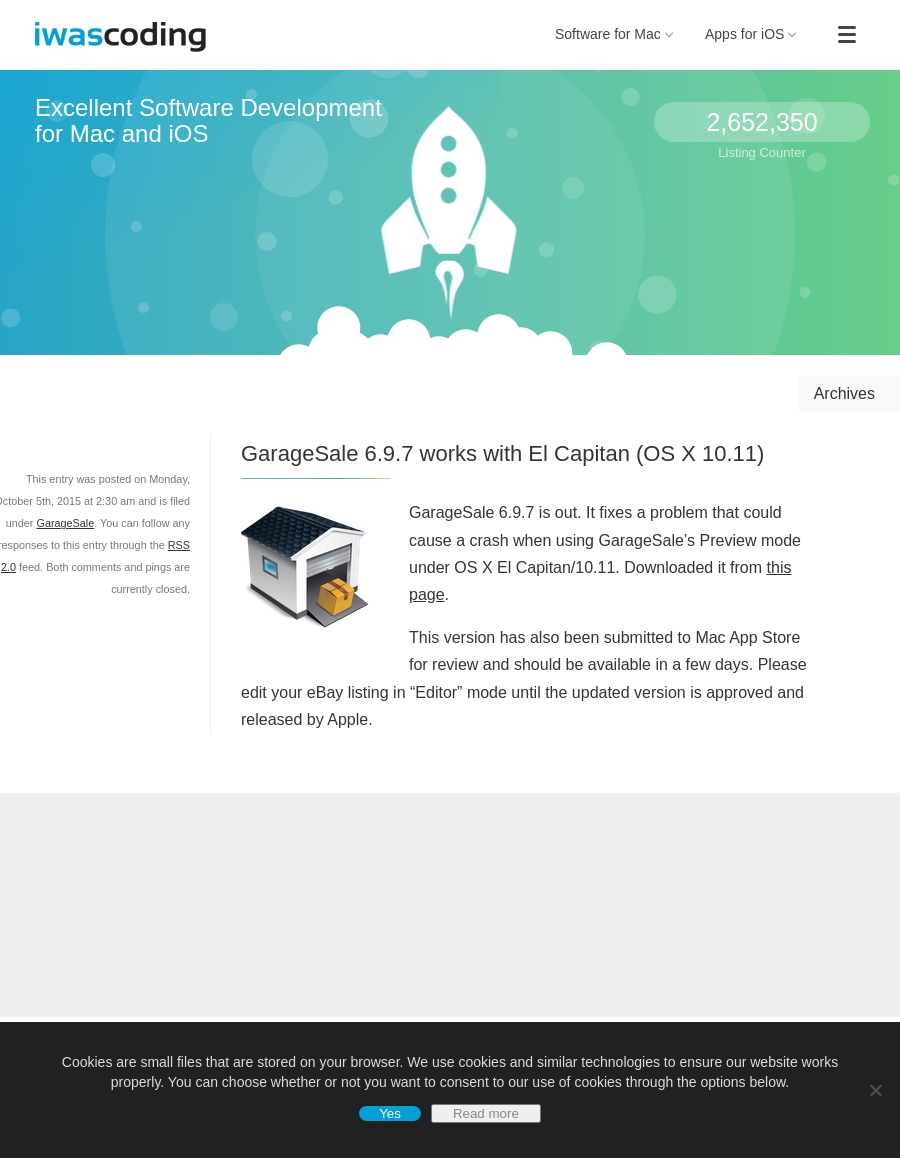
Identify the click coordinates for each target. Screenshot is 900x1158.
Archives (844, 393)
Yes (390, 1113)
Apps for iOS (751, 34)
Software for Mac (614, 34)
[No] (875, 1090)
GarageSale (65, 523)
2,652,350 (761, 122)
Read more (486, 1113)
